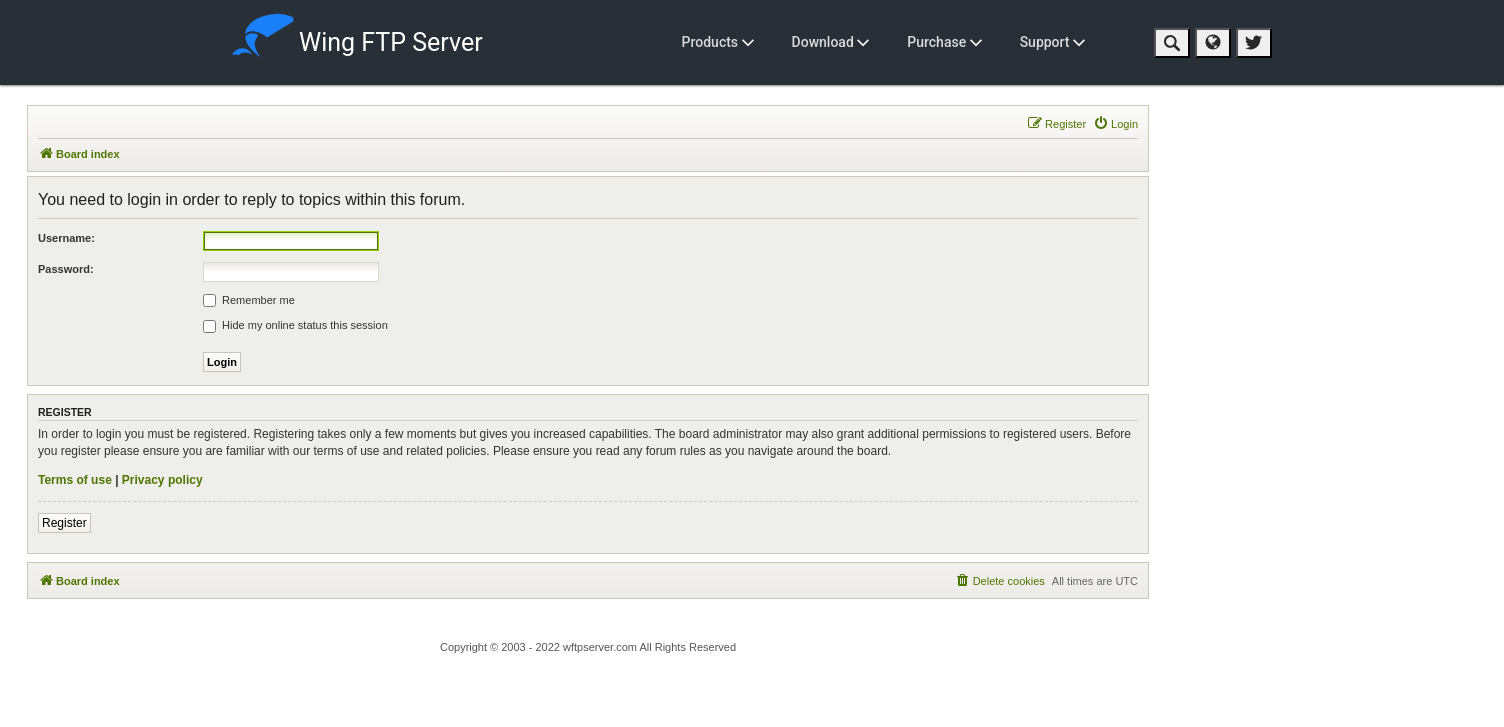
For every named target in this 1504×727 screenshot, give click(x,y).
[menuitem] (1115, 124)
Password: (66, 269)
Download (831, 42)
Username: (66, 238)
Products (718, 42)
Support (1052, 42)
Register (64, 523)
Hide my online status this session (295, 326)
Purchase (944, 42)
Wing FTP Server (357, 38)
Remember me (249, 301)
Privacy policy (162, 480)
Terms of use (75, 480)
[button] (1172, 43)
